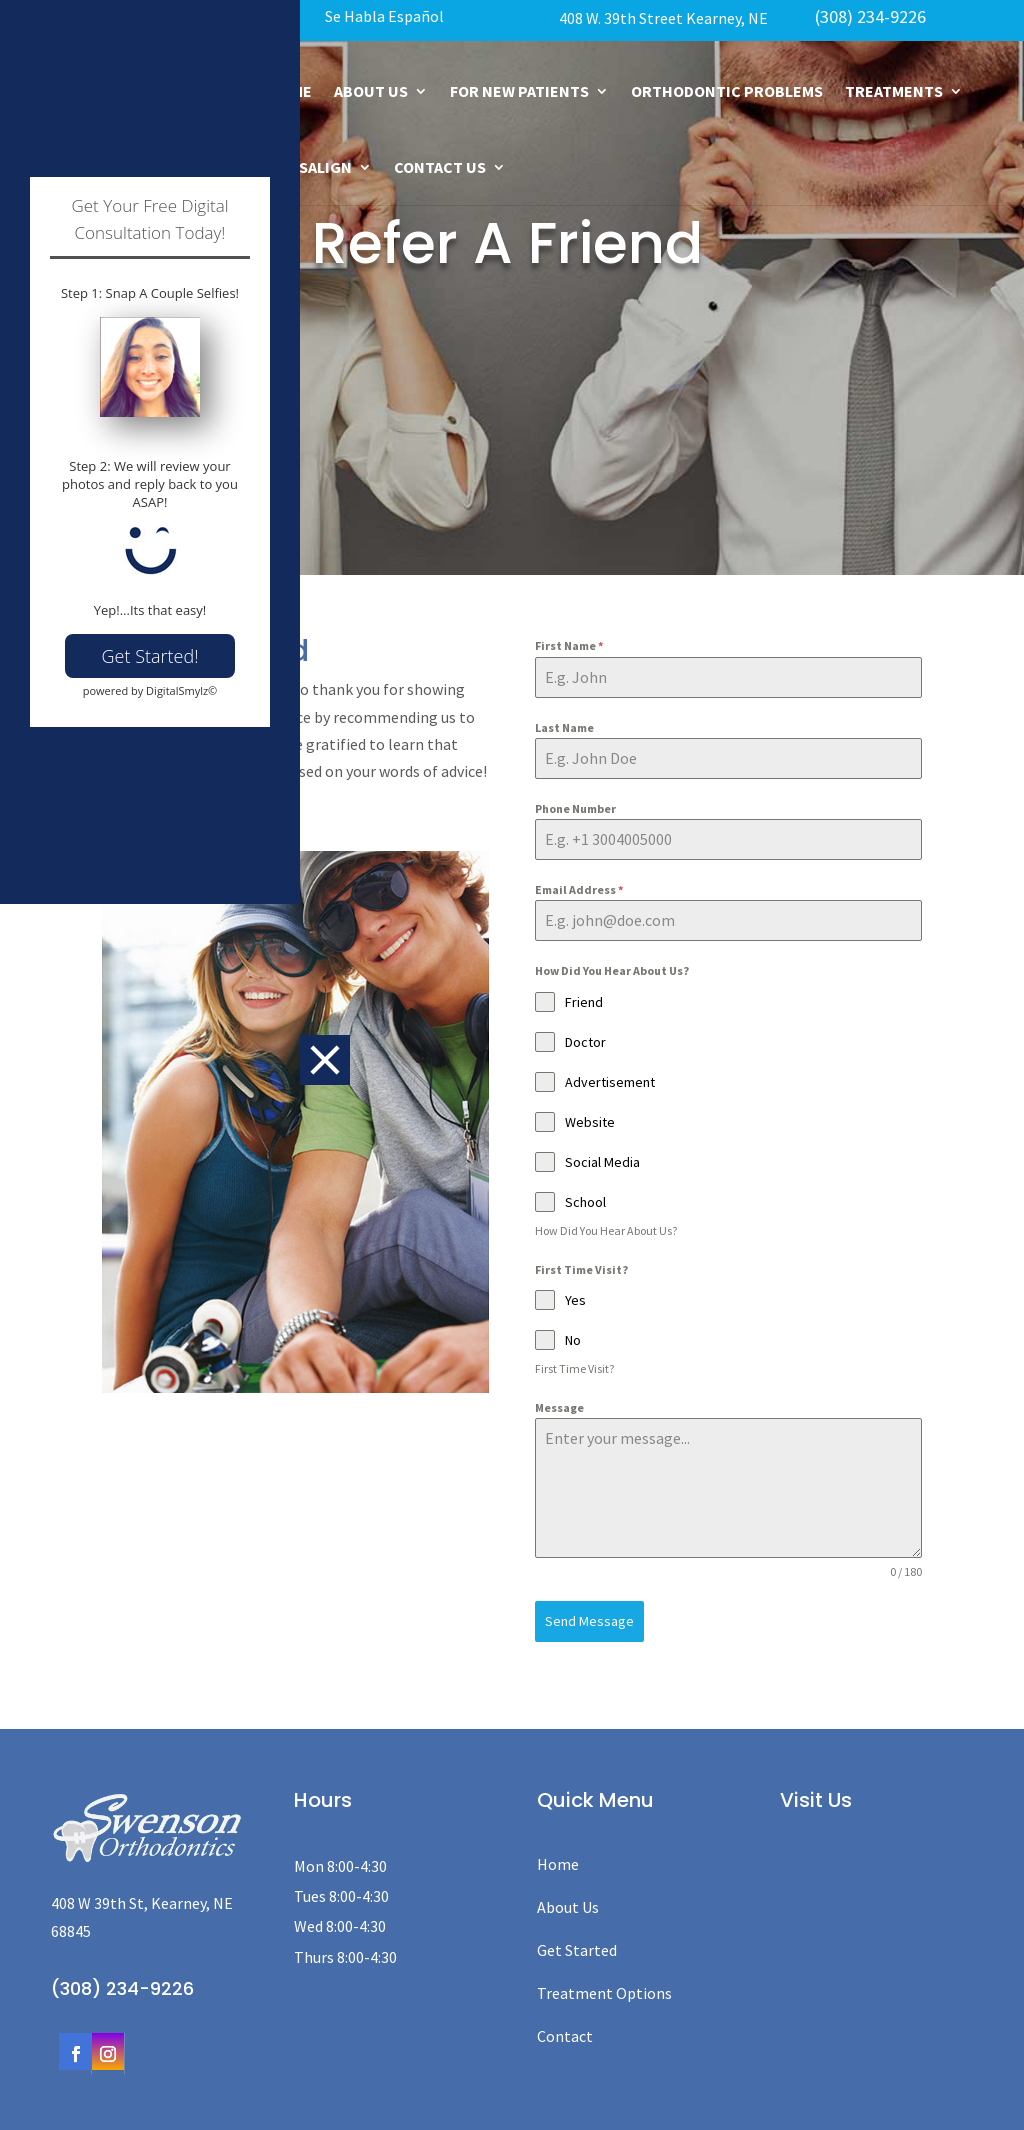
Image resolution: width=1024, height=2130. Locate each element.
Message (559, 1407)
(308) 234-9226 (870, 16)
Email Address (579, 889)
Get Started (577, 1944)
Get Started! (150, 1269)
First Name (569, 645)
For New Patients (519, 91)
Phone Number (575, 808)
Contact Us (440, 167)
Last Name (564, 727)
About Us (371, 91)
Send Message (589, 1621)
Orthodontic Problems (727, 91)
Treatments (894, 91)
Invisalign (310, 167)
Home (558, 1858)
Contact (565, 2031)
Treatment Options (604, 1987)
